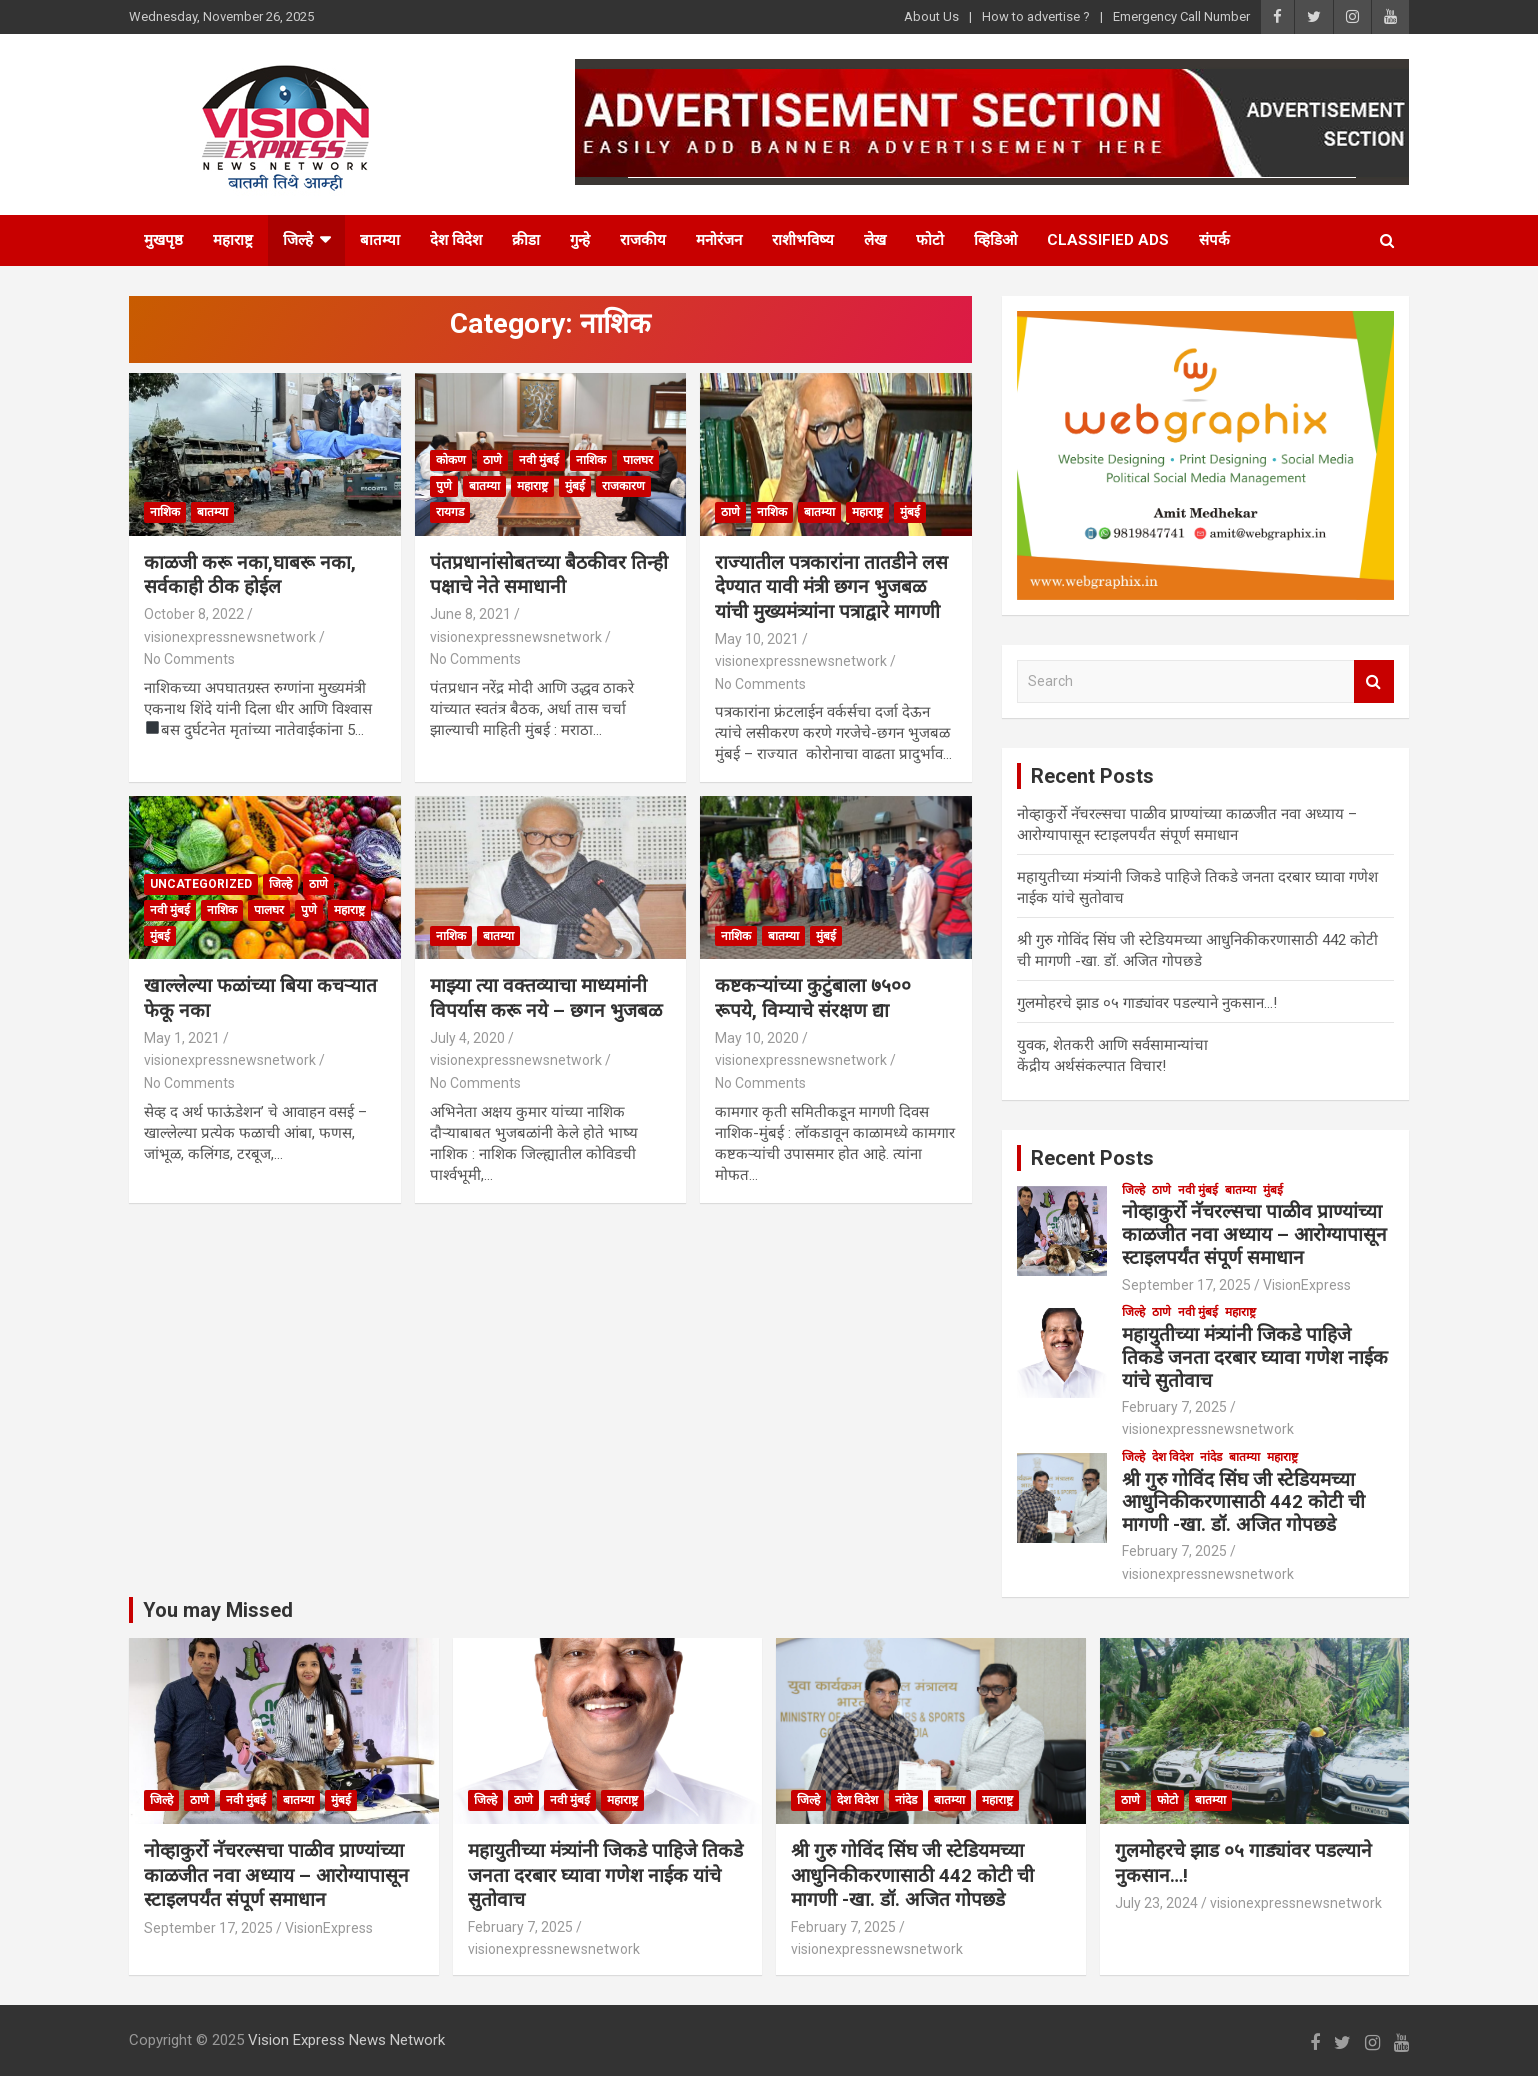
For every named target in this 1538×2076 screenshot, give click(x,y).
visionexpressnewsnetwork (230, 637)
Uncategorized (201, 884)
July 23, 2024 (1156, 1903)
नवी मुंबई (539, 460)
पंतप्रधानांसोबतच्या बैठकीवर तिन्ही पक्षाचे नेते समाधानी (549, 575)
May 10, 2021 (757, 639)
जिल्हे (298, 240)
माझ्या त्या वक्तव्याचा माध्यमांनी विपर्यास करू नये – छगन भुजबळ (546, 998)
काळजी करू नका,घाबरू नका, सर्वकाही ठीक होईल (250, 575)
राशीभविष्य (803, 240)
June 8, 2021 (470, 614)
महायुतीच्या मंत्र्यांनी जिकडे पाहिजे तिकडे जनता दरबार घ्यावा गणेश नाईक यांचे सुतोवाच (1255, 1357)
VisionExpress (1307, 1285)
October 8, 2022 (194, 614)
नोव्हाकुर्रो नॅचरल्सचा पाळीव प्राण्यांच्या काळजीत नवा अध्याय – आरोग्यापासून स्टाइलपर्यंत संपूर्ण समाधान (1254, 1234)
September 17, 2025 (1186, 1285)
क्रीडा (526, 240)
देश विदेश (456, 240)
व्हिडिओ (995, 240)
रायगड (450, 512)
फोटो (930, 240)
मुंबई (575, 486)
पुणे (444, 486)
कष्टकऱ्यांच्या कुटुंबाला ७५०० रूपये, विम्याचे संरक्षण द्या (813, 998)
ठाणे (492, 460)
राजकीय (643, 240)
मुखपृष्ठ (163, 240)
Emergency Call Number (1181, 16)
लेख (875, 240)
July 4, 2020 (467, 1038)
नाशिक (165, 512)
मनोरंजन (719, 240)
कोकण (451, 460)
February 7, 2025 (1174, 1407)
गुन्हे (580, 240)
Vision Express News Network (346, 2040)
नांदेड (1211, 1457)
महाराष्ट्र (233, 240)
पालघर (638, 460)
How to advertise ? (1036, 16)
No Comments (189, 659)
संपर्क (1214, 240)
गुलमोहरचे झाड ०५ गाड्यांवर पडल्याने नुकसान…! (1147, 1003)
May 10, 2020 (757, 1038)
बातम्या (380, 240)
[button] (1205, 455)
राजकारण (623, 486)
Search (1374, 681)
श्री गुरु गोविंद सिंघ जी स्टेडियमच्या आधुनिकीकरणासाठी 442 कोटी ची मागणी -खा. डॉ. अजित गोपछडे (1243, 1502)
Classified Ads (1108, 240)
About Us (931, 16)
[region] (1205, 455)
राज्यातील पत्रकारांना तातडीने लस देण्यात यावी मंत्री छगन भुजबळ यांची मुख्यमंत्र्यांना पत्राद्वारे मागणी (831, 587)
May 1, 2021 (182, 1038)
